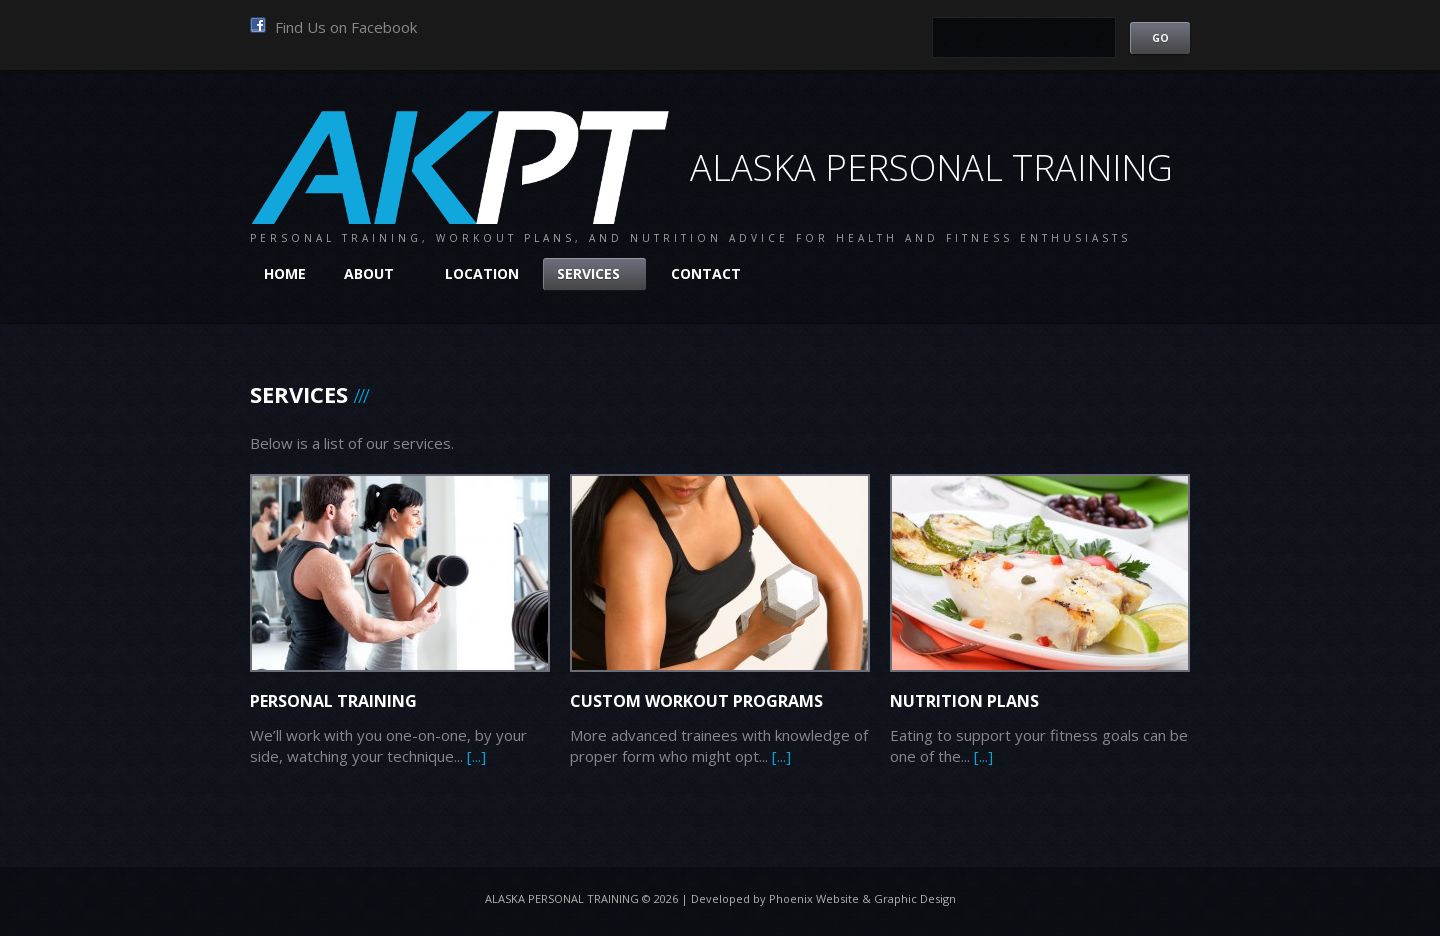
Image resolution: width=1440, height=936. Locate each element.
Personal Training (333, 701)
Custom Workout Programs (696, 701)
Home (285, 273)
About (375, 273)
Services (595, 273)
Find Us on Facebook (333, 27)
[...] (476, 756)
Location (482, 273)
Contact (706, 273)
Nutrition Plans (964, 701)
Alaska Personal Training (562, 898)
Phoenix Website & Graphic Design (862, 898)
